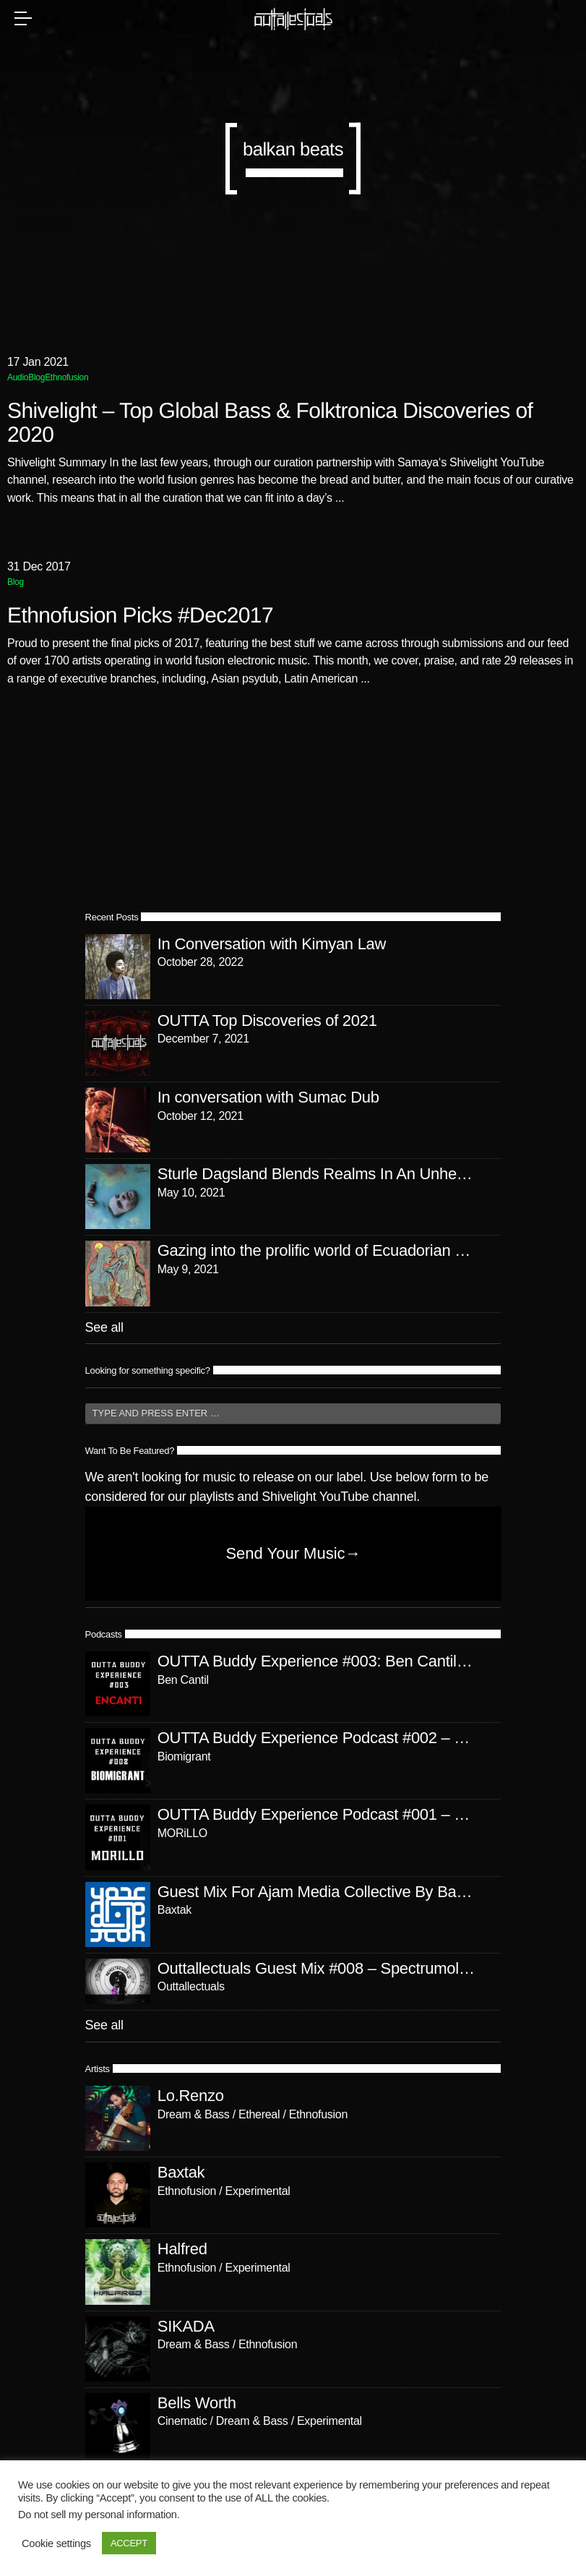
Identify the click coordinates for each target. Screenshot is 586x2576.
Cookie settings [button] (56, 2543)
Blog (36, 377)
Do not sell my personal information (97, 2514)
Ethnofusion (66, 377)
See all (104, 1327)
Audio (17, 377)
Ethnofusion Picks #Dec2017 (140, 616)
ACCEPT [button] (129, 2543)
